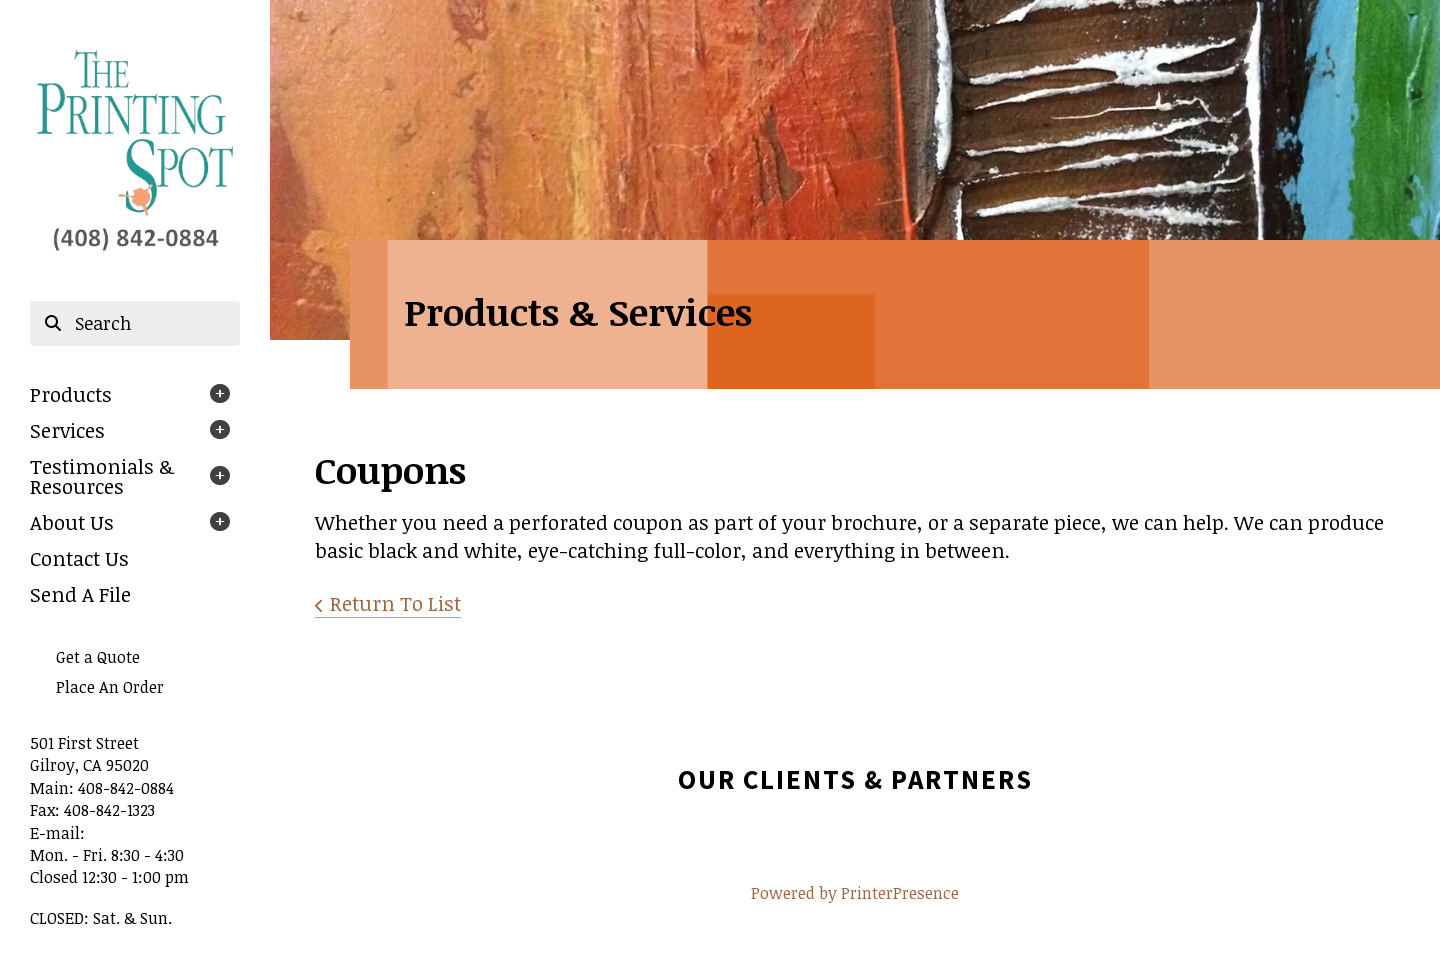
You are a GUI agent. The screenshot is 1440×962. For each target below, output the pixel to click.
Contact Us (79, 558)
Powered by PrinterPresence (855, 893)
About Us (72, 522)
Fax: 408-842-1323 (92, 810)
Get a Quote (98, 657)
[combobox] (135, 324)
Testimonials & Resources (102, 476)
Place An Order (110, 687)
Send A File (80, 594)
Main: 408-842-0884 (102, 788)
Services (67, 430)
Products (71, 394)
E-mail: (57, 833)
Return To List (395, 603)
